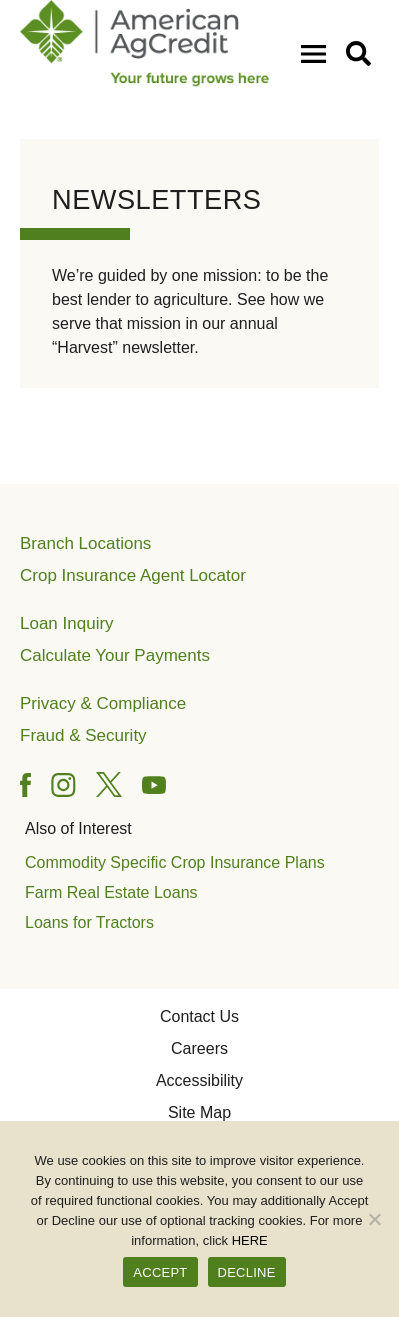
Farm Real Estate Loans (111, 892)
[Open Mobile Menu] (317, 52)
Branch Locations (85, 543)
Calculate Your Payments (115, 655)
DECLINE (247, 1272)
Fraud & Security (83, 735)
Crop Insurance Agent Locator (133, 575)
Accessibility (199, 1080)
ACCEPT (160, 1272)
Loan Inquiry (67, 623)
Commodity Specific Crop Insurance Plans (175, 862)
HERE (250, 1240)
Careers (199, 1048)
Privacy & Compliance (103, 703)
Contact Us (199, 1016)
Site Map (199, 1112)
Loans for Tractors (89, 922)
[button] (362, 52)
